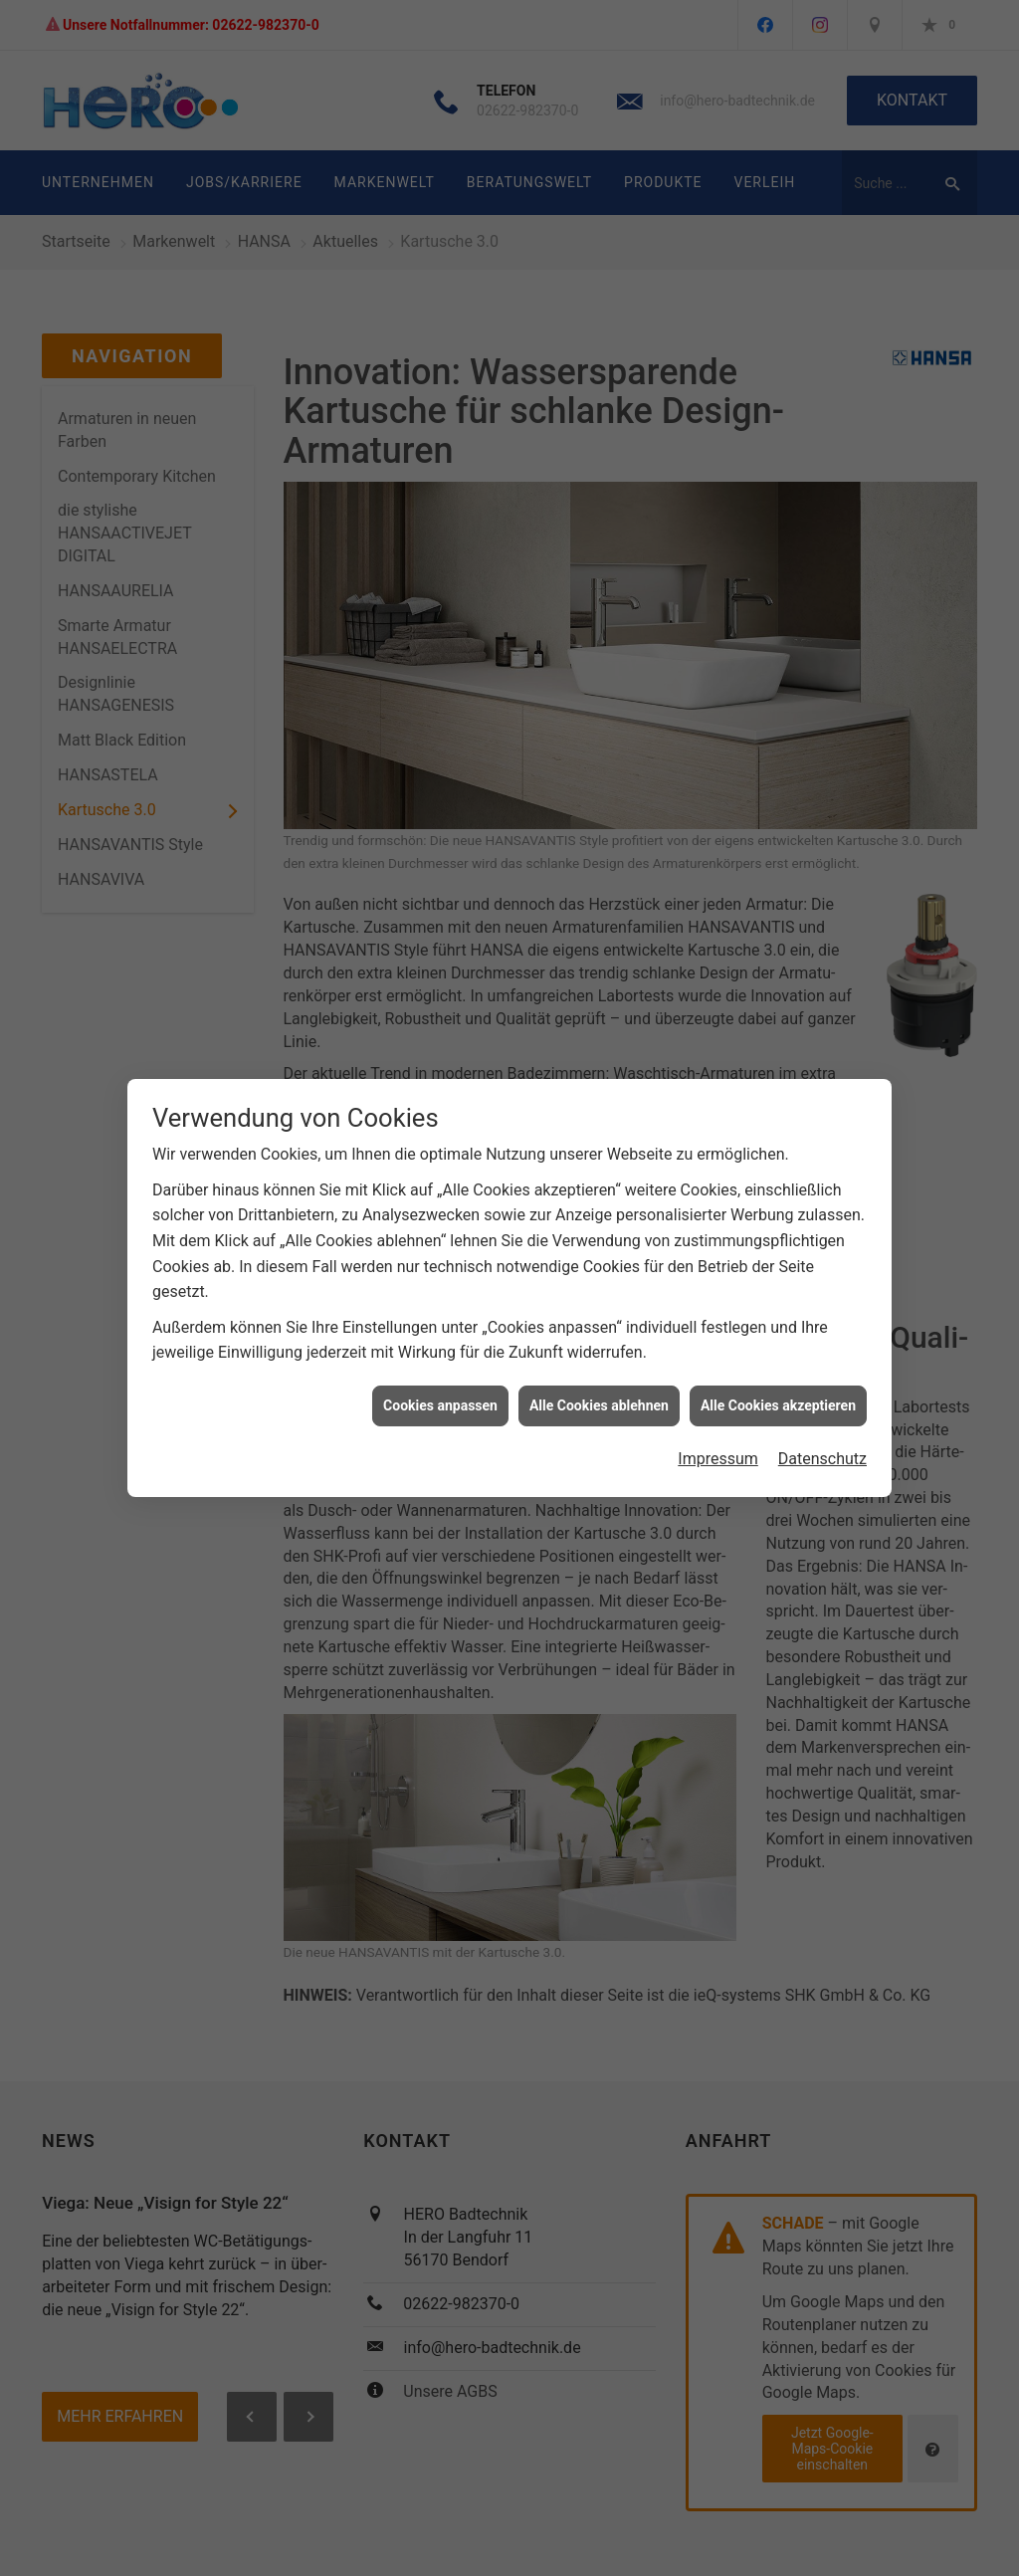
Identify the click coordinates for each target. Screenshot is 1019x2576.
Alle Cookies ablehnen (599, 1381)
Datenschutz (822, 1434)
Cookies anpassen (440, 1381)
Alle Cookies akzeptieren (778, 1381)
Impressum (718, 1434)
